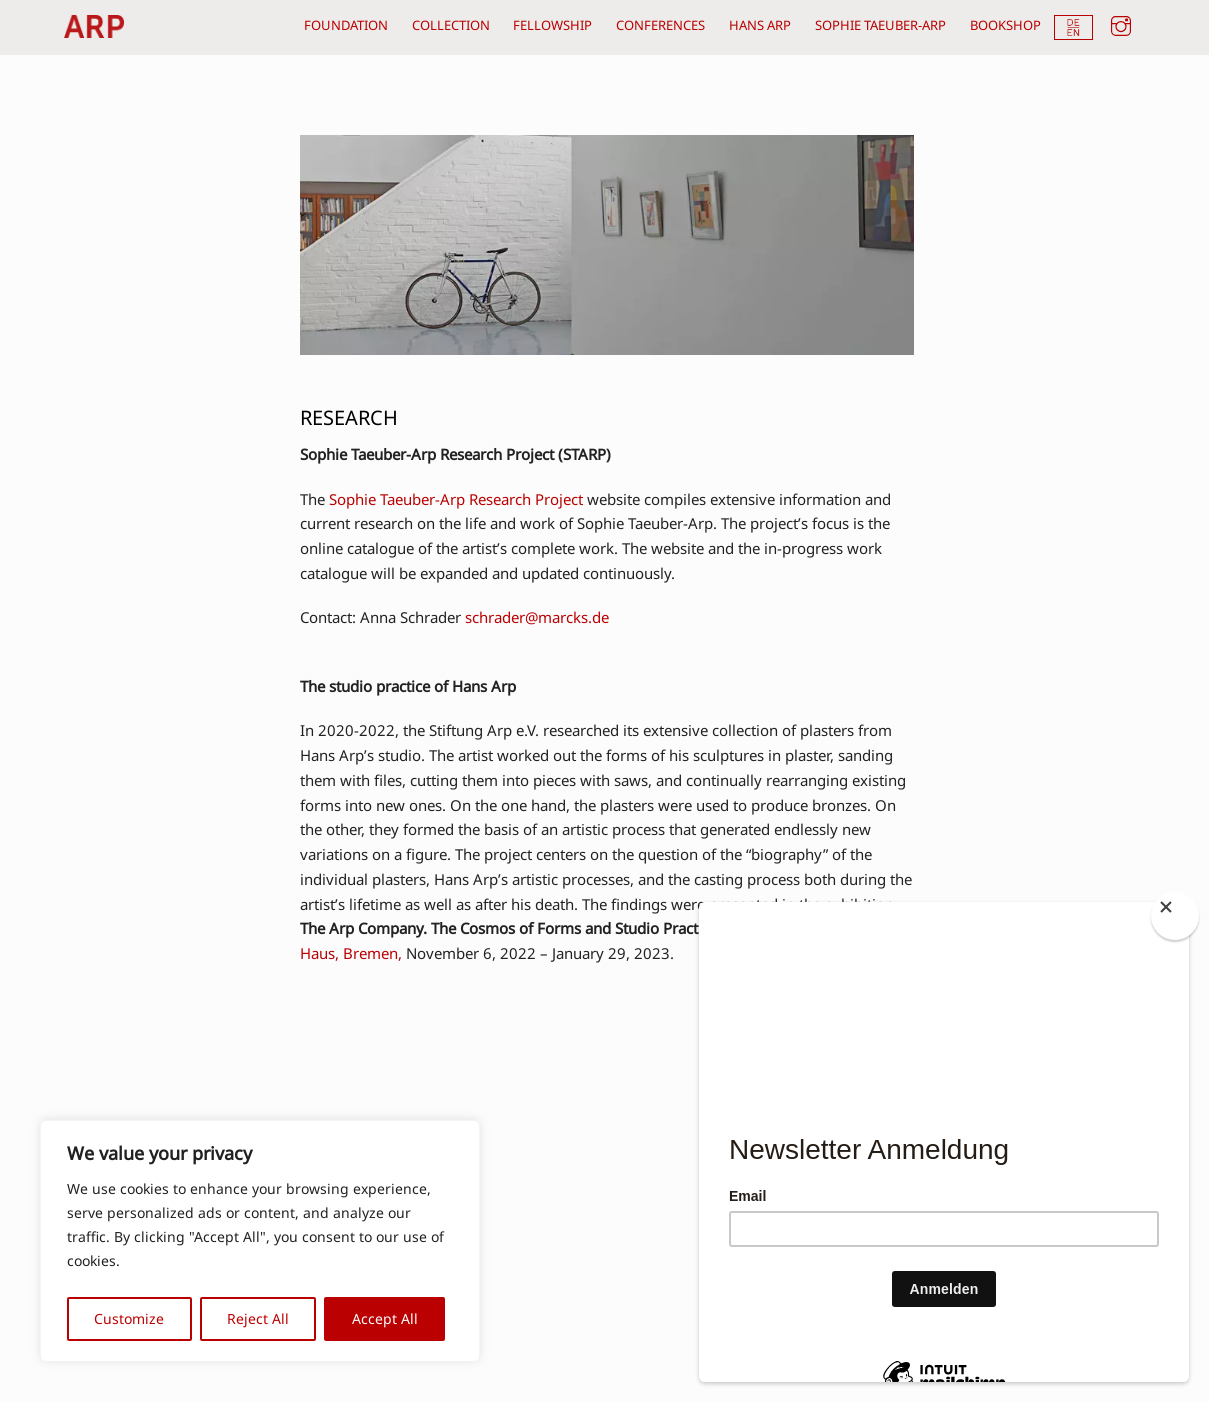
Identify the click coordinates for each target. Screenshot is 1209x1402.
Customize (129, 1318)
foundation (346, 25)
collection (451, 25)
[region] (260, 1241)
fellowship (552, 25)
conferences (660, 25)
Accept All (385, 1318)
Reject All (258, 1318)
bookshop (1005, 25)
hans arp (760, 25)
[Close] (1175, 916)
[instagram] (1121, 23)
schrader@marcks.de (537, 617)
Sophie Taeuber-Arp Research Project (456, 499)
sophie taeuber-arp (880, 25)
